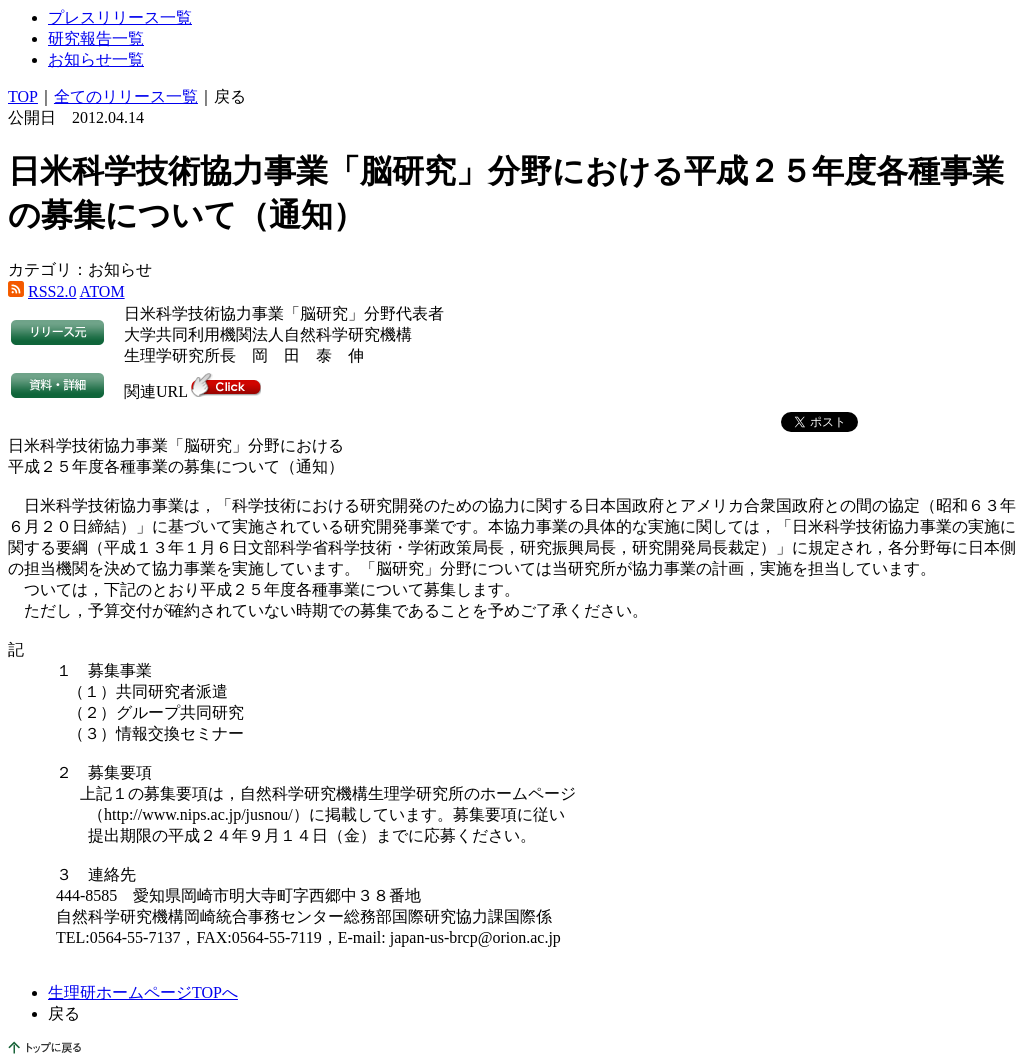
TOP (23, 96)
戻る (230, 96)
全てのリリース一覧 (126, 96)
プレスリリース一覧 (120, 17)
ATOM (102, 291)
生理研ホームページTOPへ (143, 992)
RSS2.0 (52, 291)
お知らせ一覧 (96, 59)
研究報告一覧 (96, 38)
